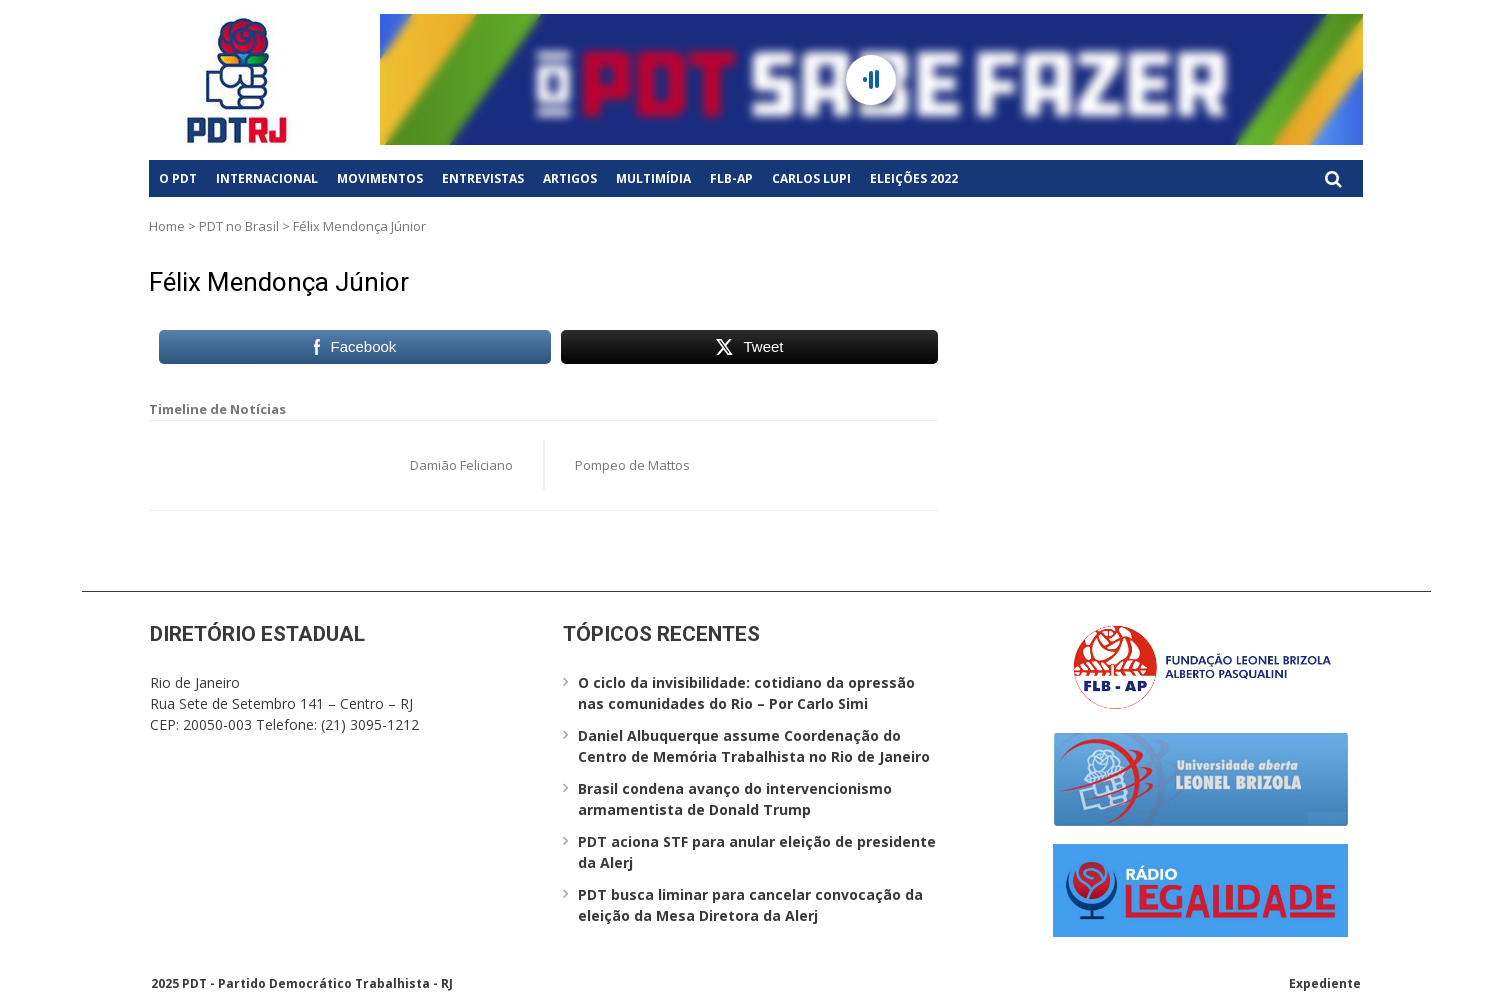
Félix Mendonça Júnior (279, 282)
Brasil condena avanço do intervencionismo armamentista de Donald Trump (735, 799)
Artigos (570, 178)
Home (167, 226)
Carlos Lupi (811, 178)
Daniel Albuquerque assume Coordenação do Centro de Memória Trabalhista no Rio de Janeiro (754, 746)
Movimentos (380, 178)
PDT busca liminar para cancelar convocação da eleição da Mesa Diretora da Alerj (750, 905)
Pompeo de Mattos (632, 465)
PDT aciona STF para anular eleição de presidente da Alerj (757, 852)
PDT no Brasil (239, 226)
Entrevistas (483, 178)
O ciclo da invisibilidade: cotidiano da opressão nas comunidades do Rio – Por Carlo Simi (746, 693)
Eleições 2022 (914, 178)
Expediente (1325, 983)
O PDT (178, 178)
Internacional (267, 178)
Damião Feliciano (461, 465)
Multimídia (653, 178)
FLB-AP (731, 178)
